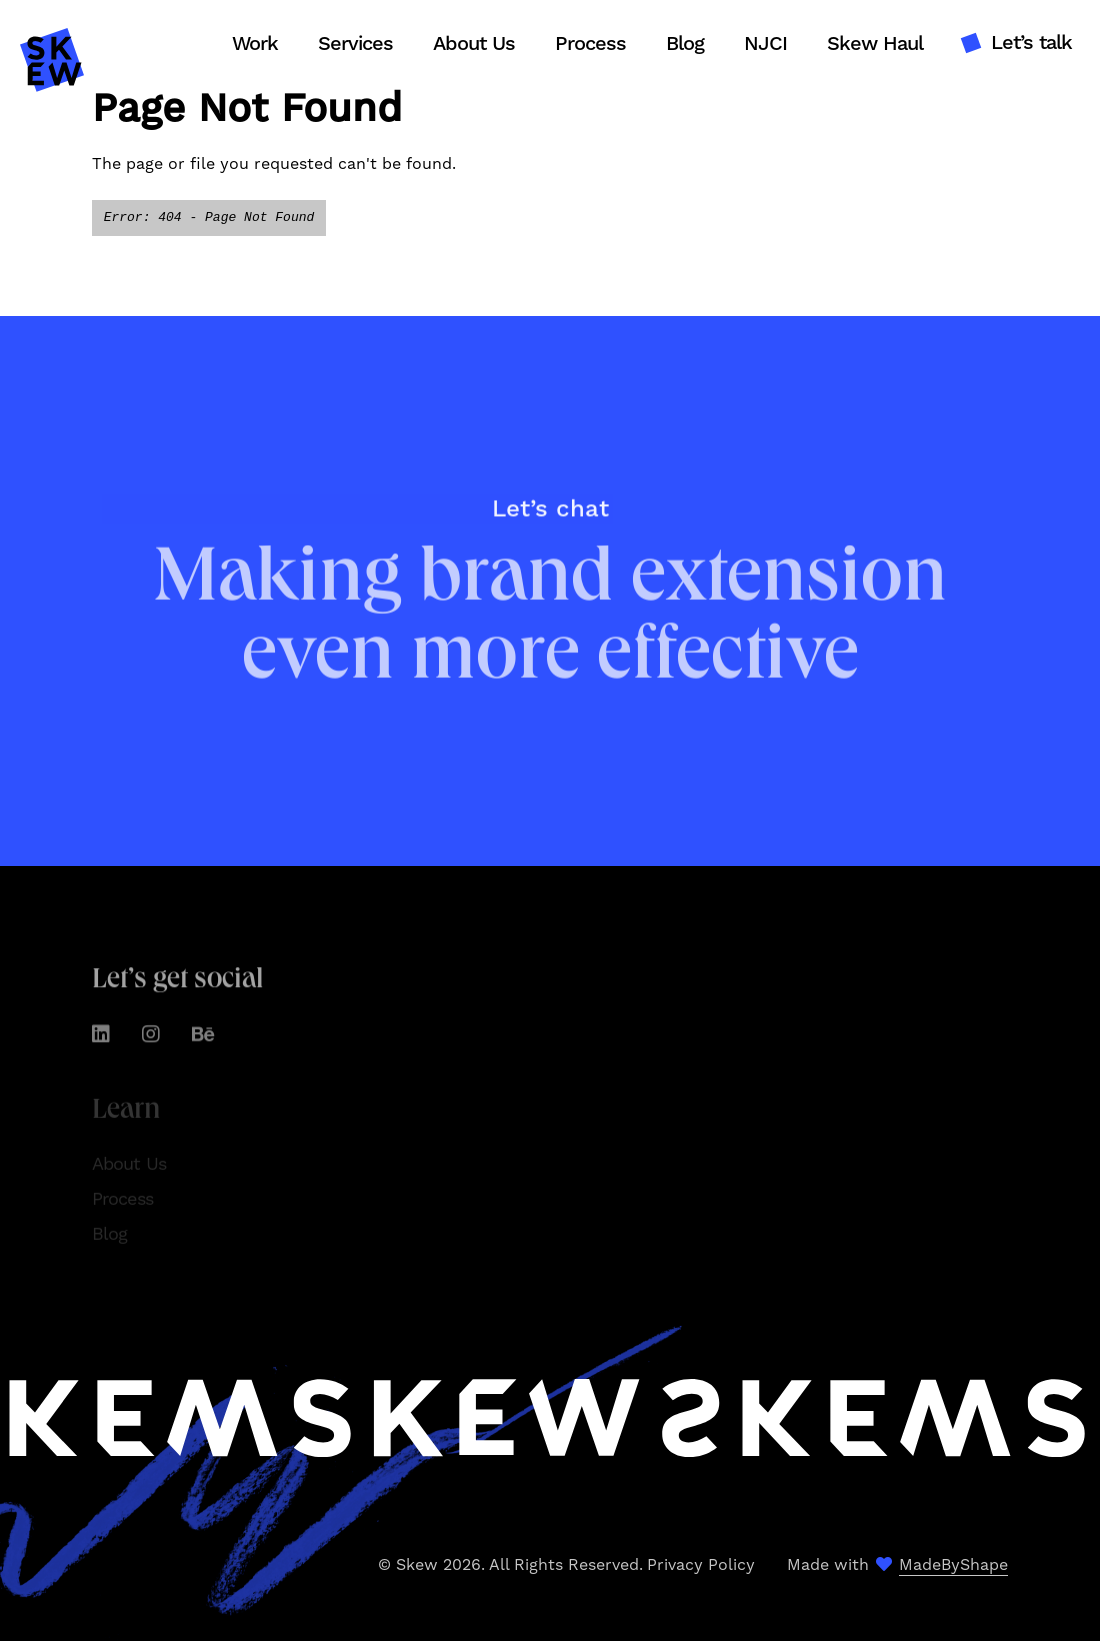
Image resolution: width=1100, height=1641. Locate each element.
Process (590, 44)
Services (355, 44)
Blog (685, 44)
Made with (897, 1565)
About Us (474, 44)
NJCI (765, 44)
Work (255, 44)
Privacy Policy (701, 1565)
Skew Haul (875, 44)
